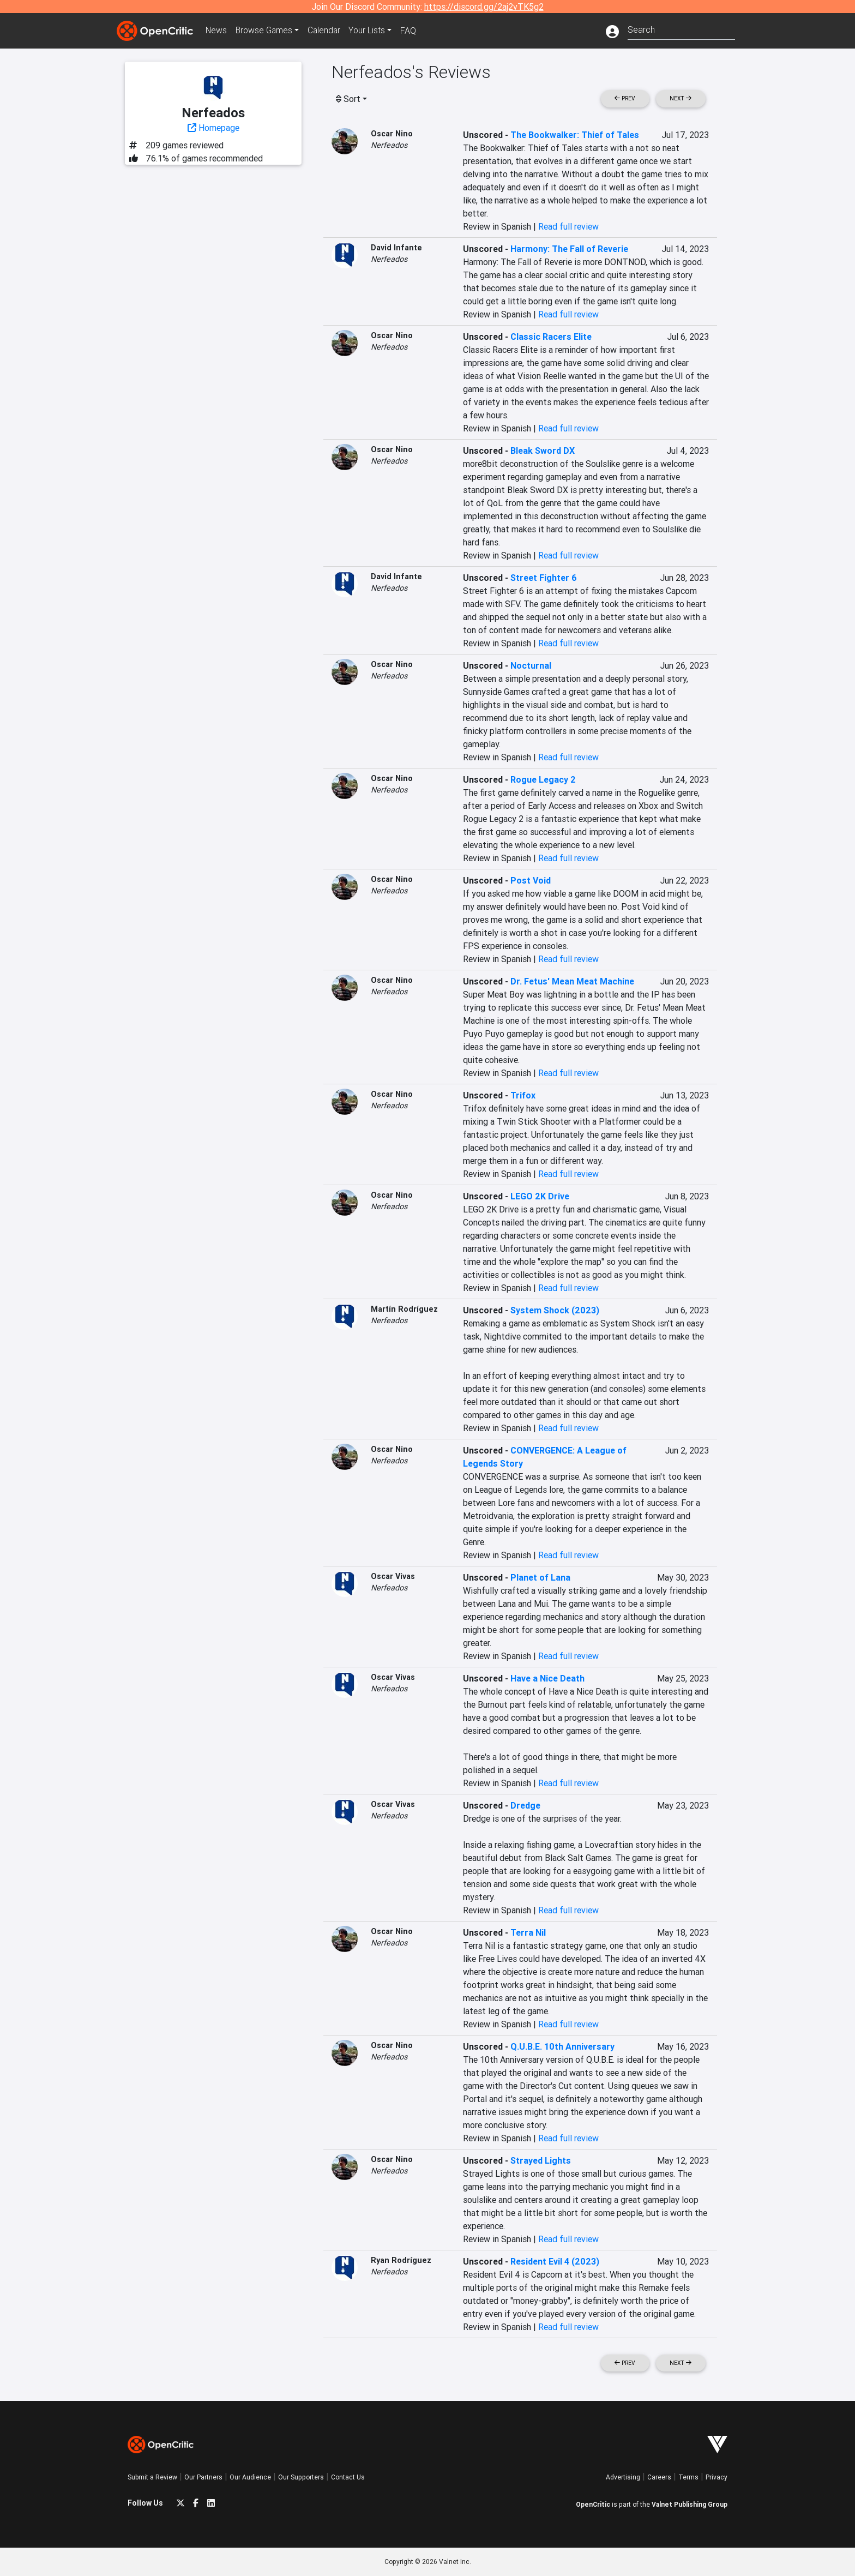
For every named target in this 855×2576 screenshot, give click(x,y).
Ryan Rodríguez (401, 2260)
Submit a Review (152, 2477)
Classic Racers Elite (551, 336)
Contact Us (348, 2477)
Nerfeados (389, 145)
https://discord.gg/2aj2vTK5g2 (484, 6)
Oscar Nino (392, 134)
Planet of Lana (540, 1577)
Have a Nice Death (547, 1678)
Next (680, 98)
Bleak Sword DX (542, 450)
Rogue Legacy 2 (543, 779)
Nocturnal (530, 665)
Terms (688, 2477)
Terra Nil (528, 1932)
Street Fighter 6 (543, 577)
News (217, 30)
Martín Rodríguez (404, 1309)
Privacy (716, 2477)
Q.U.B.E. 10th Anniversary (562, 2046)
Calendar (328, 30)
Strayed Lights (540, 2160)
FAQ (413, 30)
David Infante (396, 248)
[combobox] (681, 28)
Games (266, 30)
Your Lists (371, 30)
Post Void (530, 880)
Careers (659, 2477)
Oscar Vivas (393, 1576)
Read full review (568, 226)
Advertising (623, 2477)
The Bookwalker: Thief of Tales (574, 134)
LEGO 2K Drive (539, 1196)
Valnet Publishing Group (689, 2504)
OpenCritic (593, 2504)
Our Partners (203, 2477)
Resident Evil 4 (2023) (554, 2261)
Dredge (525, 1805)
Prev (625, 98)
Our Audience (250, 2477)
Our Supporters (301, 2477)
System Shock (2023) (554, 1310)
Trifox (522, 1095)
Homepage (213, 127)
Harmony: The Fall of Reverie (569, 248)
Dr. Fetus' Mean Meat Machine (572, 981)
